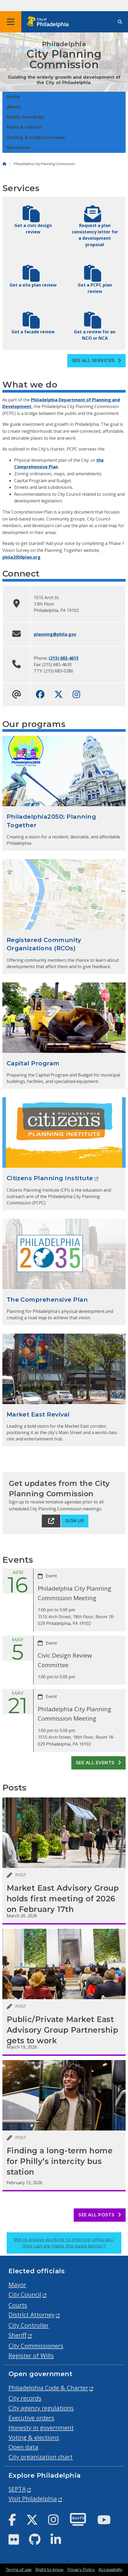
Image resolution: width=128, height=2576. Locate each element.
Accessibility (110, 2569)
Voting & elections (34, 2437)
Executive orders (31, 2418)
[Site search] (120, 22)
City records (25, 2398)
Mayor (17, 2284)
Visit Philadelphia (33, 2498)
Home (13, 96)
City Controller (29, 2325)
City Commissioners (36, 2346)
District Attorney (32, 2314)
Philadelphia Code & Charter (48, 2388)
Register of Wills (31, 2355)
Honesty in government (41, 2427)
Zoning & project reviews (36, 137)
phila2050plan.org (21, 557)
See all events (98, 1762)
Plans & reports (24, 127)
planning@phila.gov (55, 634)
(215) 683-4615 (64, 658)
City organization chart (41, 2457)
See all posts (99, 2214)
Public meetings (25, 117)
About (13, 107)
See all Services (96, 360)
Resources (19, 147)
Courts (18, 2305)
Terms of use (19, 2569)
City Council (25, 2294)
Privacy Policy (81, 2569)
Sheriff (18, 2335)
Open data (23, 2447)
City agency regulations (41, 2408)
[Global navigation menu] (10, 21)
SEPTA (17, 2489)
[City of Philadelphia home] (49, 22)
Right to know (49, 2569)
